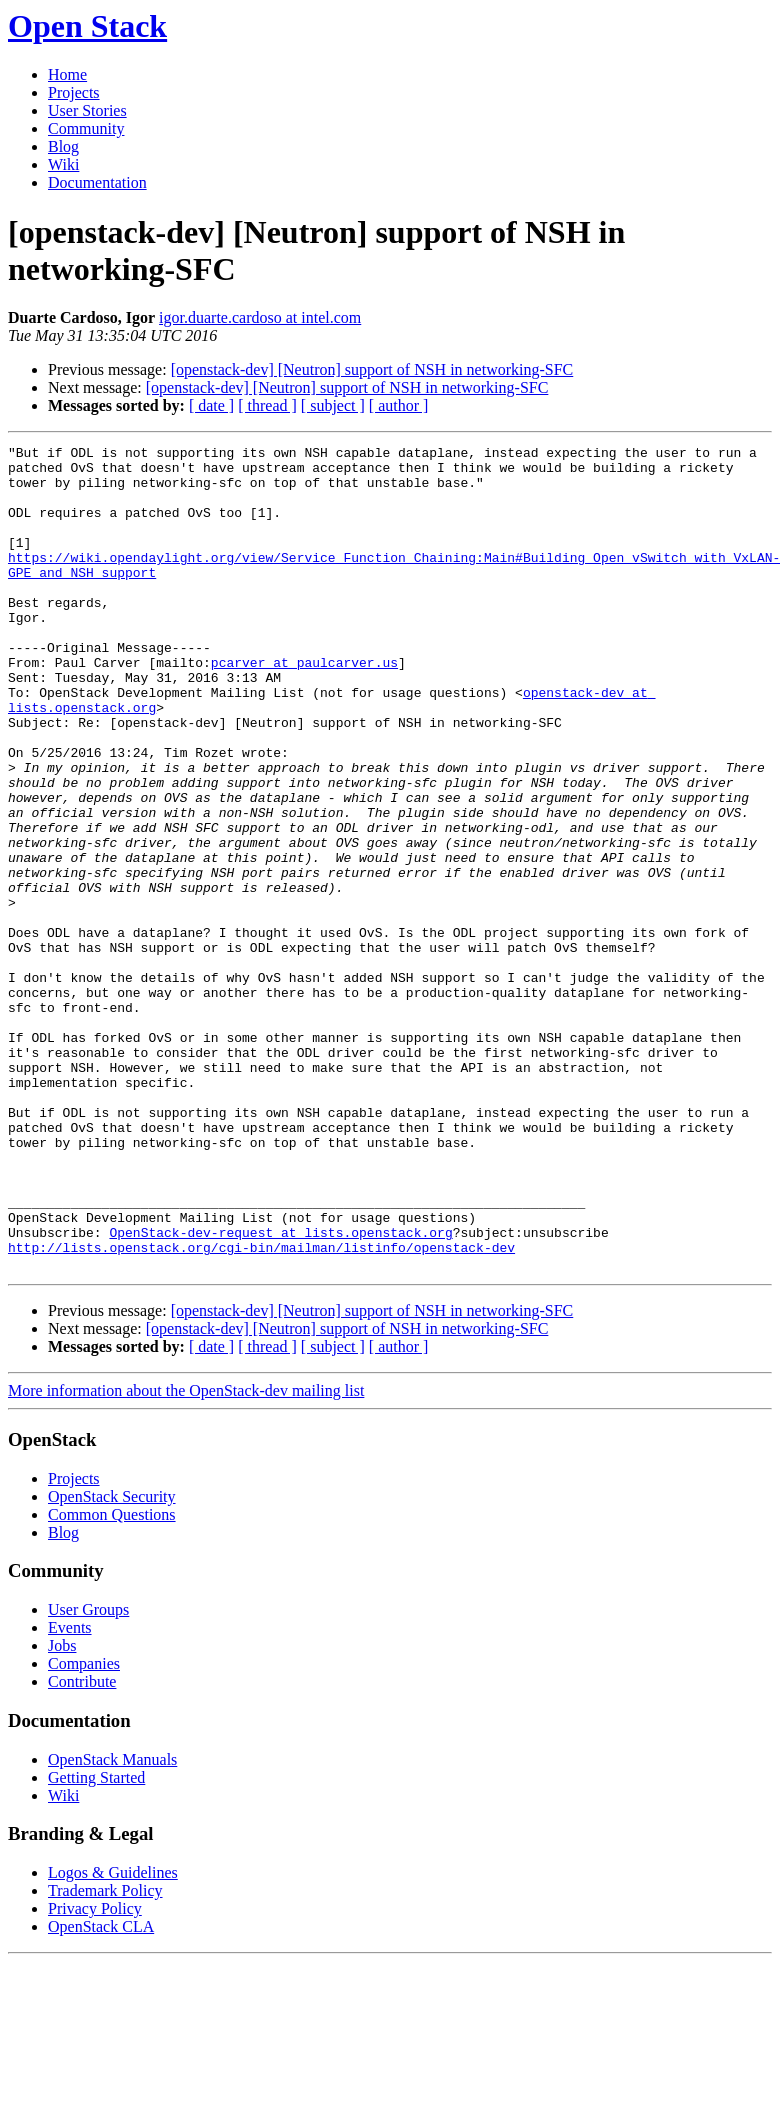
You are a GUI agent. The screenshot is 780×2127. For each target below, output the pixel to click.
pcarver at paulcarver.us (304, 707)
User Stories (87, 110)
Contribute (82, 1846)
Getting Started (96, 1942)
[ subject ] (333, 405)
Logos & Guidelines (113, 2037)
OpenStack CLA (101, 2091)
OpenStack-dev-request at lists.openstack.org (280, 1391)
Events (70, 1792)
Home (67, 74)
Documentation (97, 182)
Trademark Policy (105, 2055)
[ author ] (399, 405)
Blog (63, 146)
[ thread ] (267, 405)
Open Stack (87, 26)
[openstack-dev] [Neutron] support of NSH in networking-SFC (372, 369)
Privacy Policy (95, 2073)
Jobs (62, 1810)
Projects (74, 92)
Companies (84, 1828)
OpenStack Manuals (112, 1924)
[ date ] (211, 405)
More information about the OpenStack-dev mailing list (186, 1555)
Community (86, 128)
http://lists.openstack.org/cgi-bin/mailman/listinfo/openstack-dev (261, 1409)
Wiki (63, 164)
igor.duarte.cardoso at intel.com (260, 317)
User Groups (88, 1774)
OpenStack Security (112, 1661)
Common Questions (112, 1679)
